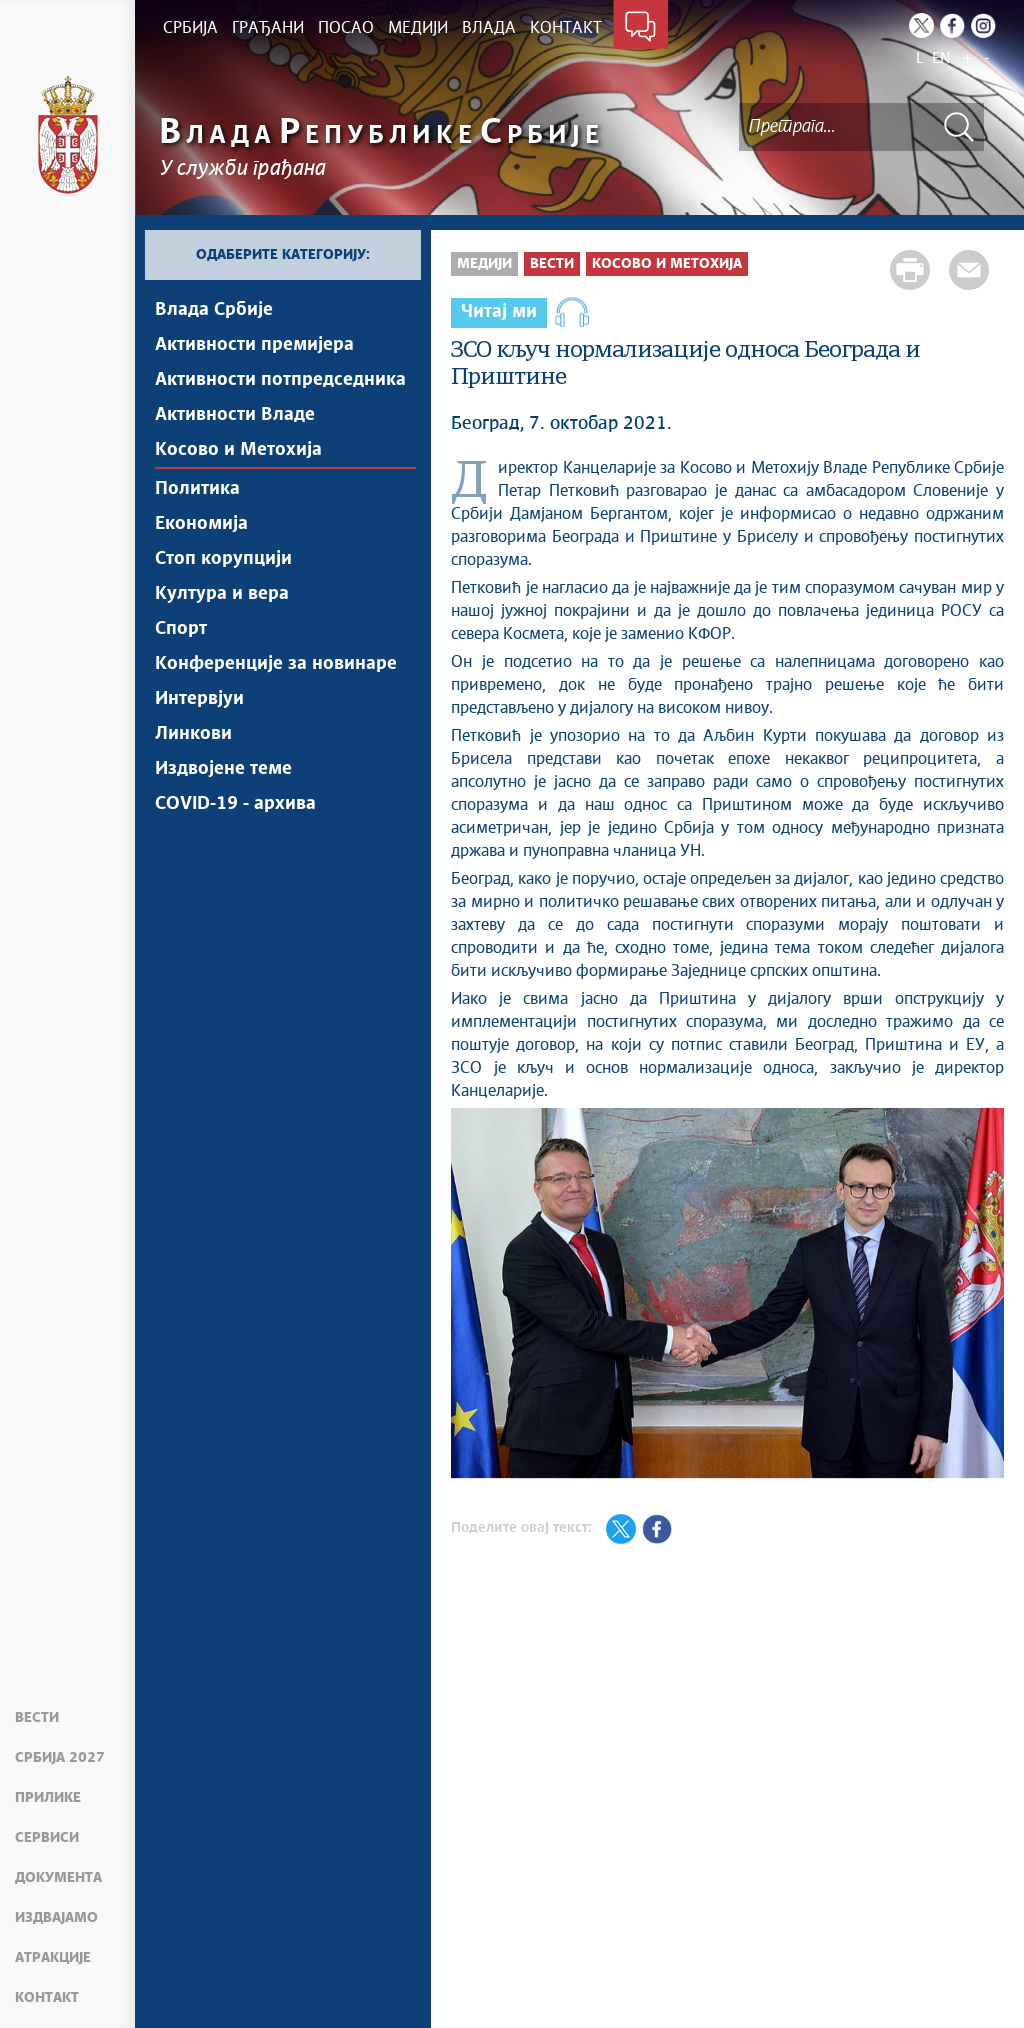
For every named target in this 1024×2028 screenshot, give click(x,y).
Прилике (48, 1798)
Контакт (47, 1998)
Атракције (53, 1958)
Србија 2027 (60, 1758)
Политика (197, 489)
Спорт (181, 629)
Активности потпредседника (280, 380)
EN (941, 58)
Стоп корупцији (223, 559)
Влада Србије (214, 310)
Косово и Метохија (238, 450)
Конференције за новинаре (276, 664)
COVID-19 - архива (235, 804)
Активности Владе (235, 415)
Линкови (193, 734)
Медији (484, 264)
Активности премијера (254, 345)
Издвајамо (56, 1918)
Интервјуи (199, 699)
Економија (201, 524)
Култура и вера (222, 594)
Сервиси (47, 1838)
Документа (58, 1878)
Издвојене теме (223, 769)
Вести (37, 1718)
